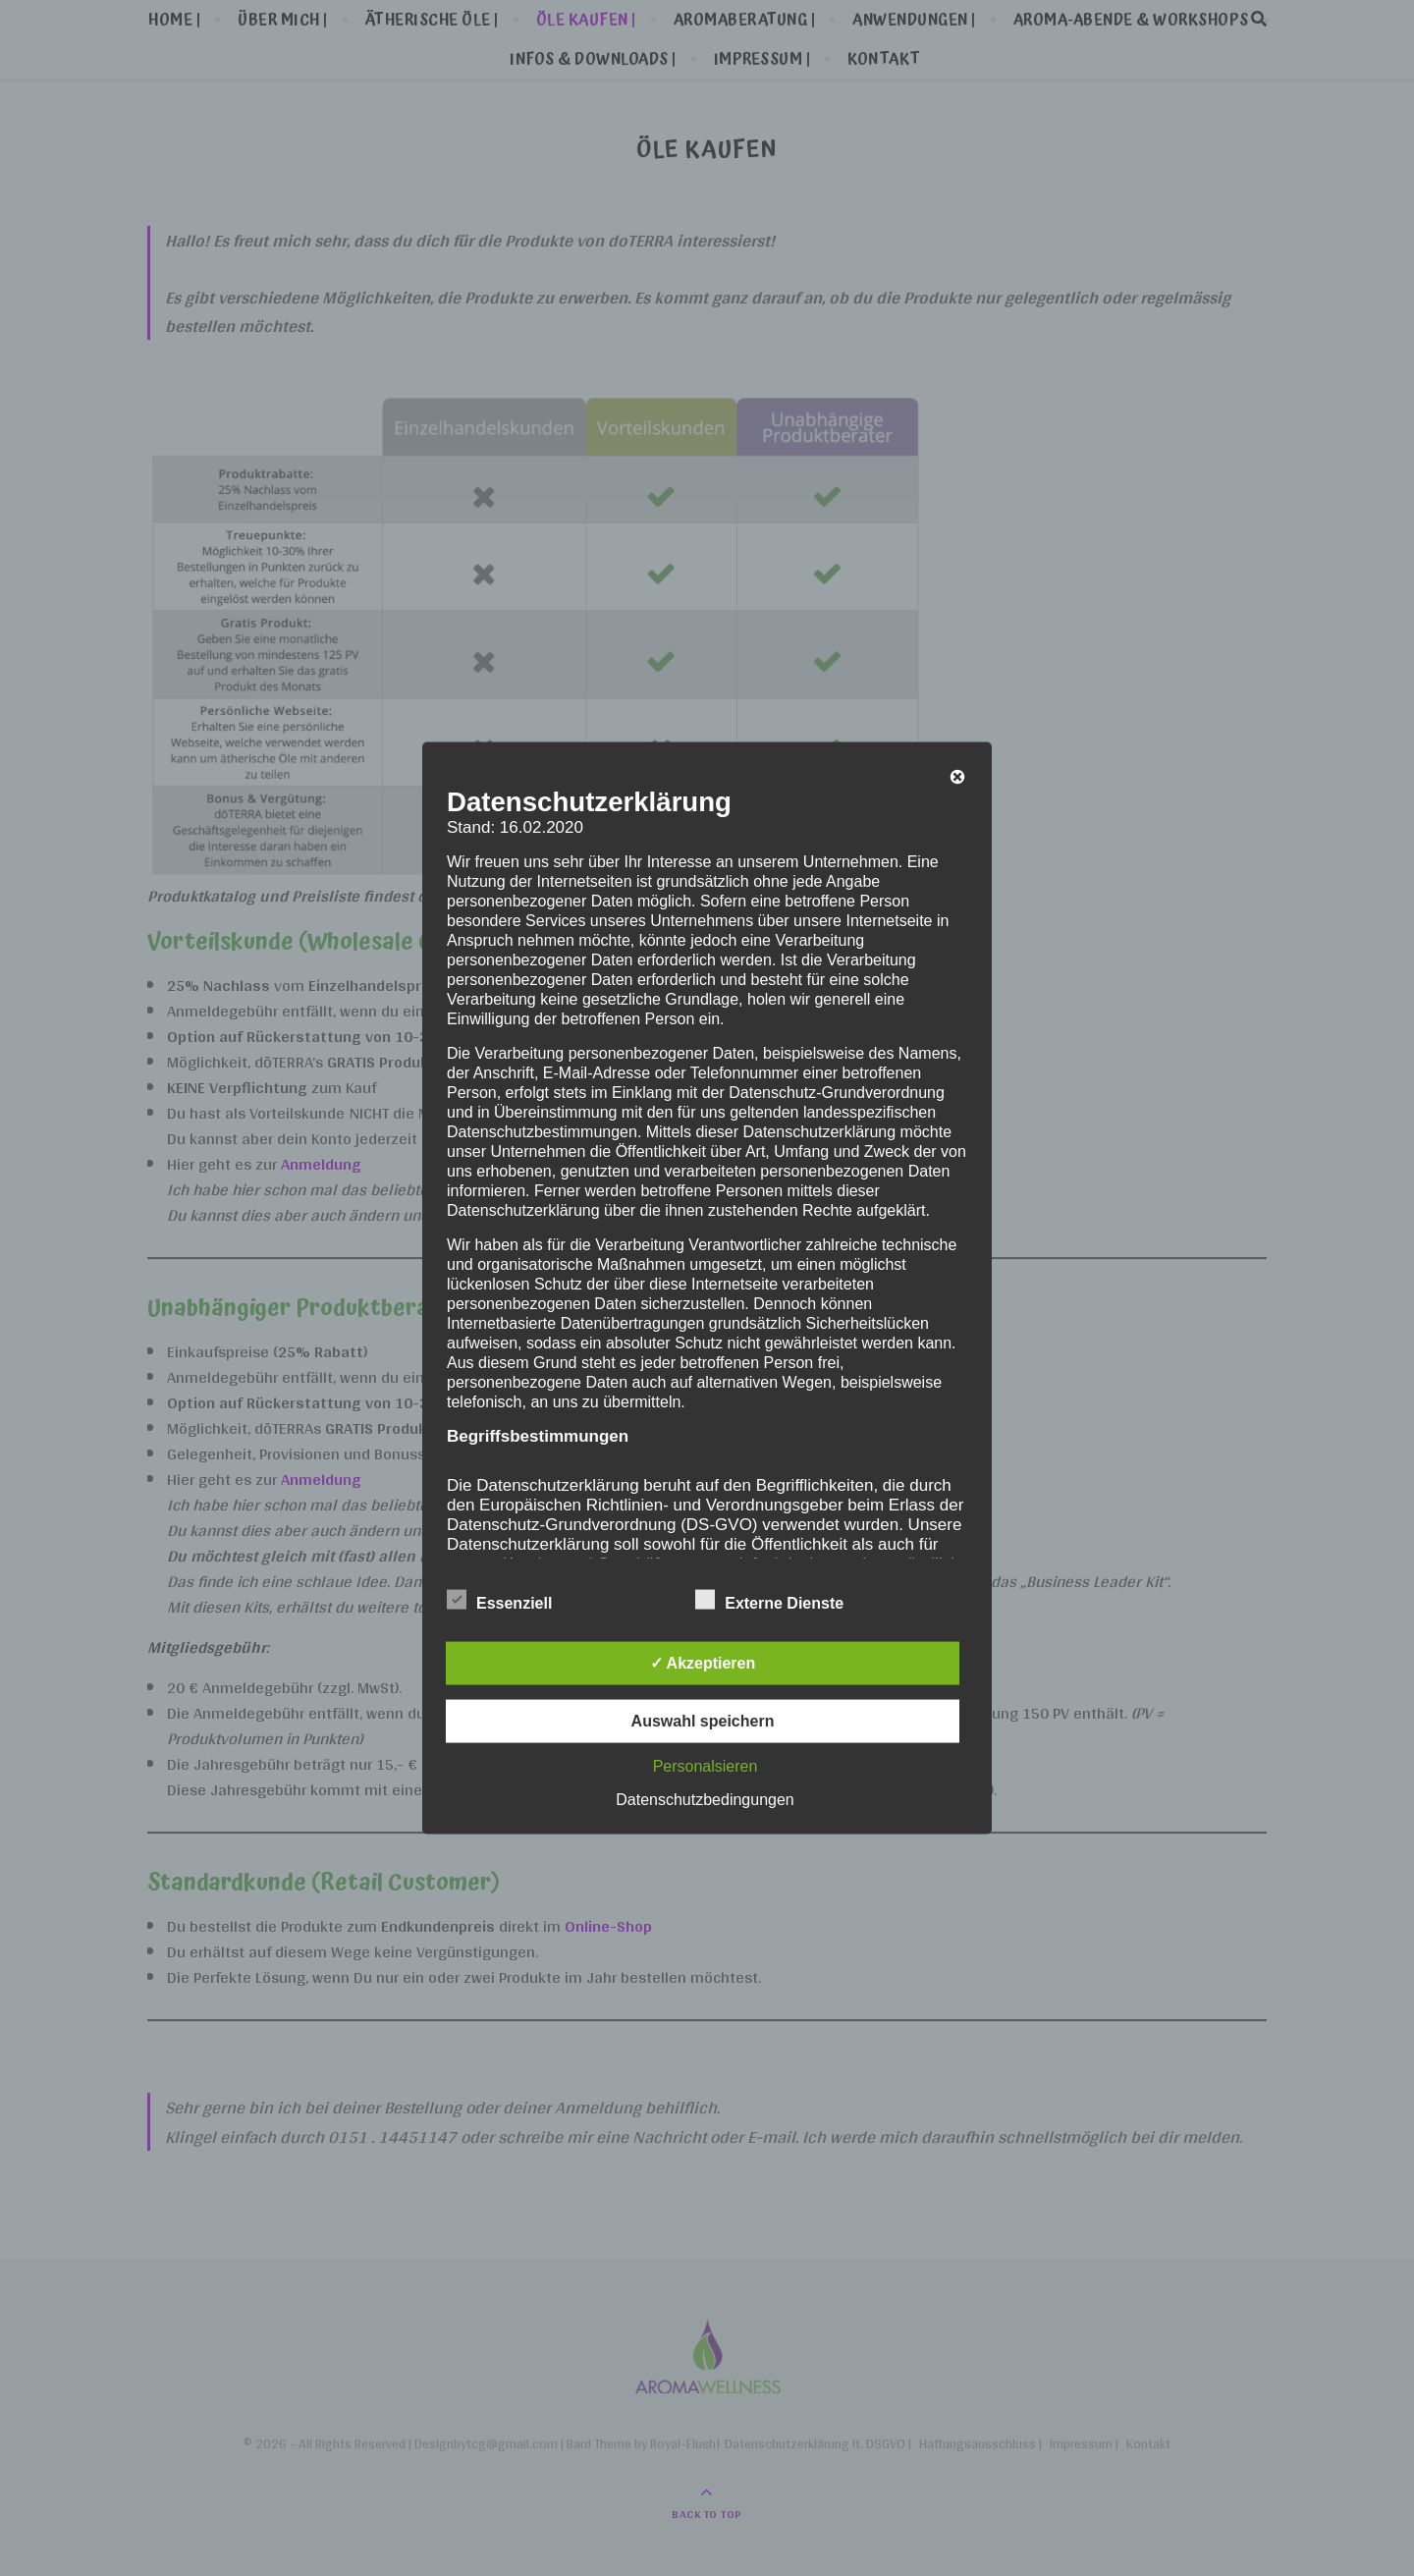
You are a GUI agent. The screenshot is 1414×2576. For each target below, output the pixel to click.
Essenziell (499, 1600)
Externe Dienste (769, 1600)
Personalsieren (705, 1766)
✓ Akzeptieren (703, 1663)
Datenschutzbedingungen (704, 1799)
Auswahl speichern (703, 1721)
